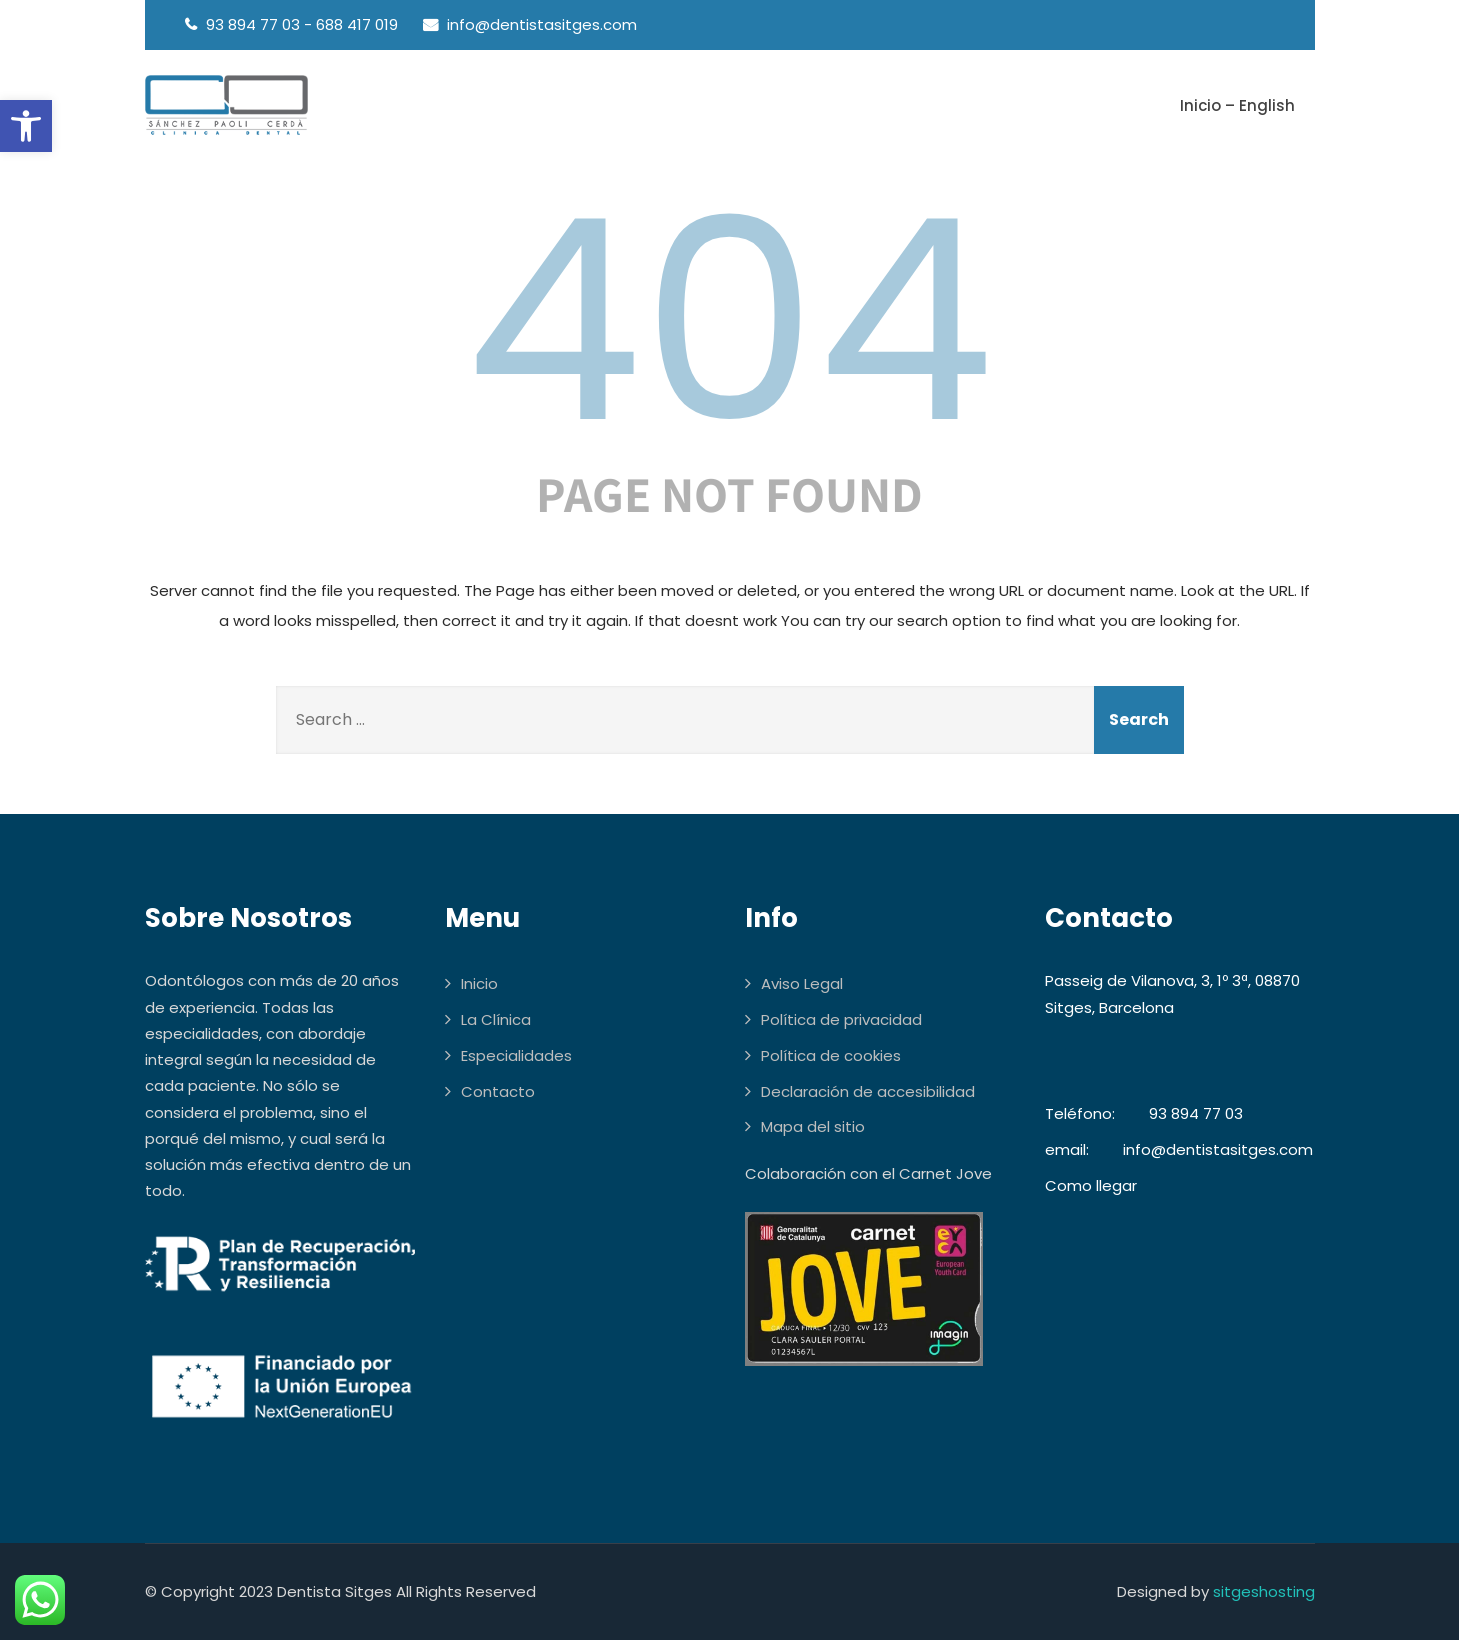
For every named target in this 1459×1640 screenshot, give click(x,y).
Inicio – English (1237, 105)
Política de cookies (831, 1055)
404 (730, 321)
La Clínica (496, 1019)
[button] (26, 126)
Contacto (498, 1091)
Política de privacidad (841, 1019)
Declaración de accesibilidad (868, 1091)
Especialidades (516, 1055)
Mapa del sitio (813, 1126)
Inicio (479, 983)
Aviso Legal (802, 983)
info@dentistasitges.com (1218, 1149)
